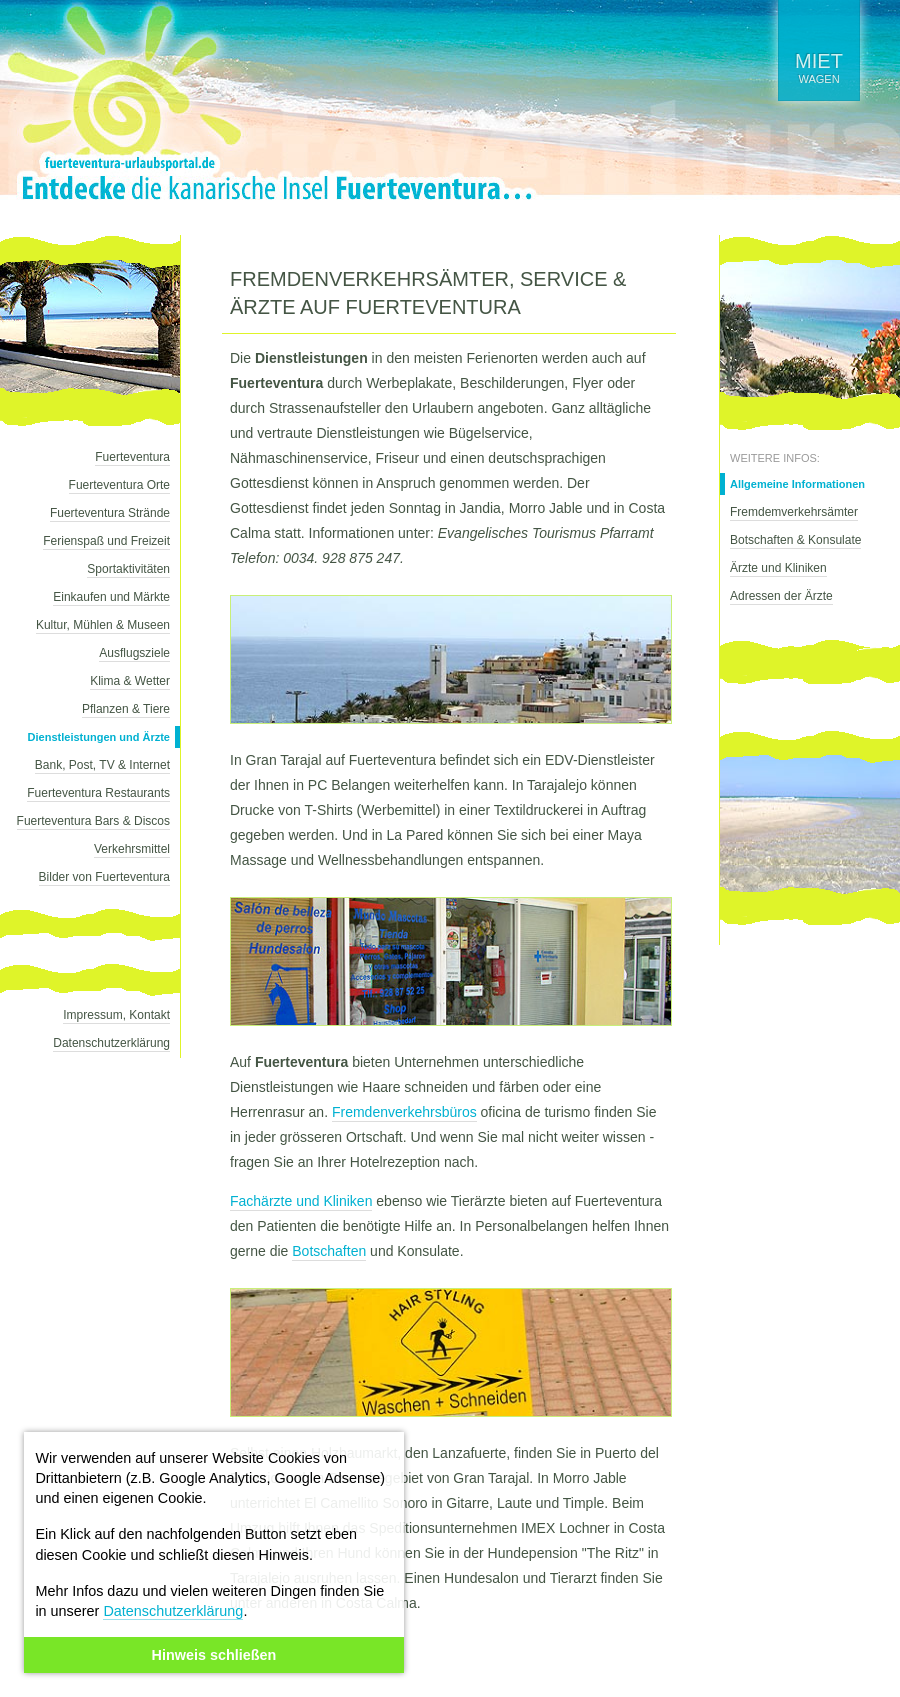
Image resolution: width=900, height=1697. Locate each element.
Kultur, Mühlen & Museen (103, 625)
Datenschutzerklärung (173, 1611)
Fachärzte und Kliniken (301, 1201)
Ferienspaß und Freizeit (106, 541)
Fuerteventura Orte (119, 485)
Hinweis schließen (214, 1655)
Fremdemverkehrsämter (794, 512)
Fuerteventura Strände (110, 513)
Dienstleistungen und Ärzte (99, 737)
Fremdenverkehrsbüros (404, 1112)
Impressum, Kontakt (116, 1015)
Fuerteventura (132, 457)
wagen (819, 67)
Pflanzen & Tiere (126, 709)
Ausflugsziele (134, 653)
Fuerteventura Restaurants (98, 793)
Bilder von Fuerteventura (104, 877)
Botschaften (329, 1251)
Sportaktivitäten (128, 569)
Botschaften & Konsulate (795, 540)
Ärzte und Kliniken (778, 568)
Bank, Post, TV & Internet (102, 765)
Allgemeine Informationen (797, 484)
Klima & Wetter (130, 681)
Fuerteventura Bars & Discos (93, 821)
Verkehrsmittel (132, 849)
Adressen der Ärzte (781, 596)
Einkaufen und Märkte (111, 597)
